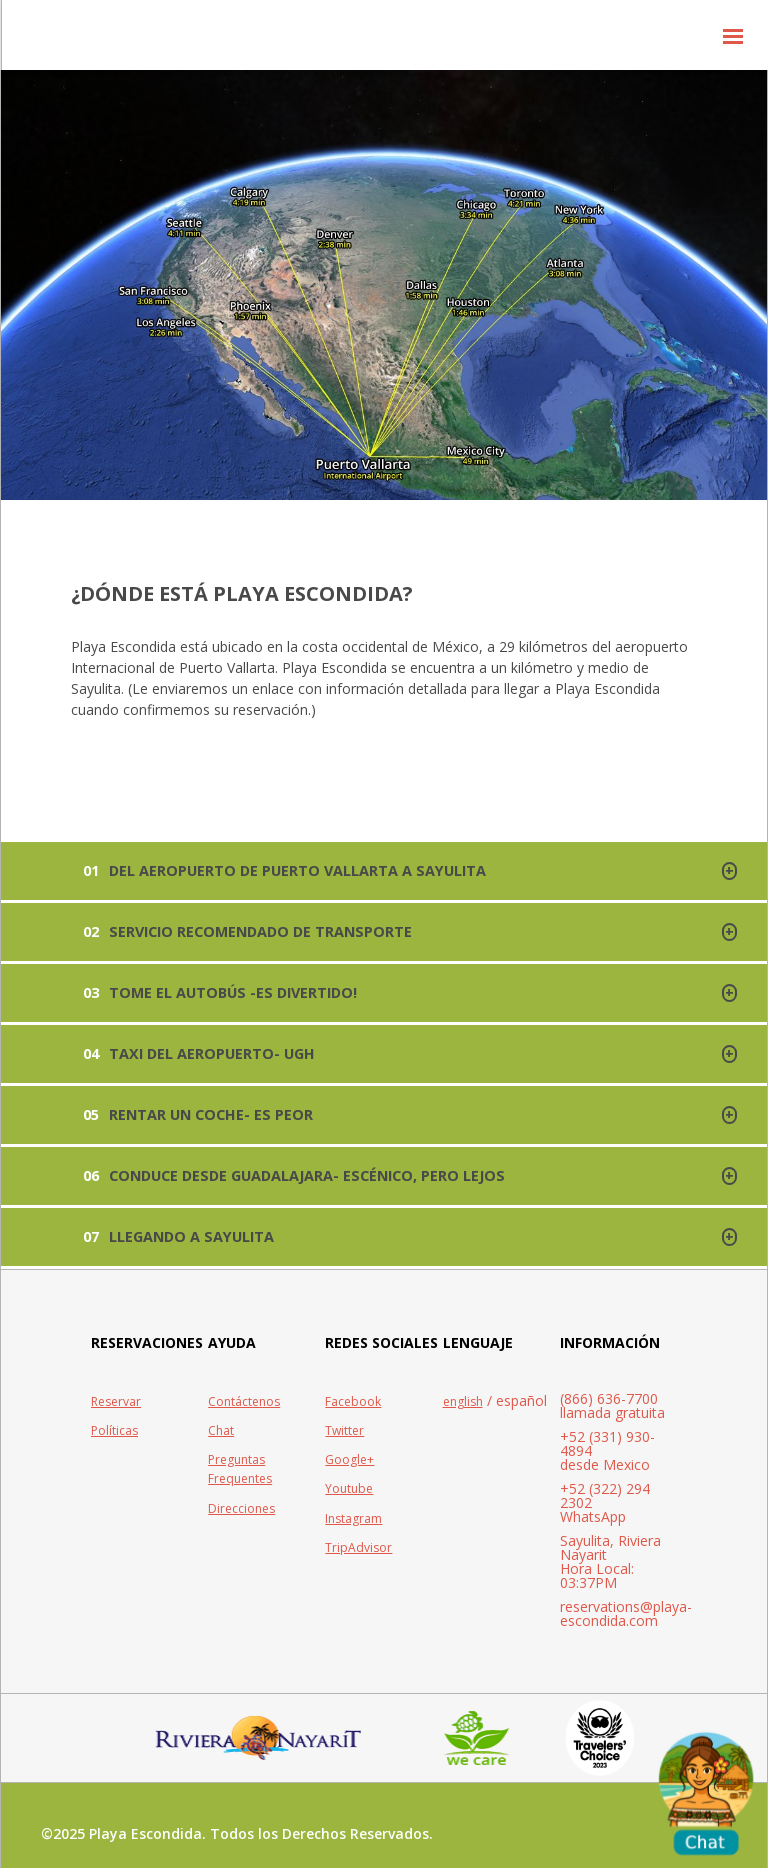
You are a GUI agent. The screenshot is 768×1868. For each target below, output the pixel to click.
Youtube (349, 1488)
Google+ (349, 1459)
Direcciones (241, 1508)
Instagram (353, 1518)
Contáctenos (244, 1401)
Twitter (344, 1430)
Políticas (114, 1430)
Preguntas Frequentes (240, 1469)
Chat (221, 1430)
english (463, 1401)
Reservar (116, 1401)
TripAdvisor (358, 1547)
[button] (733, 35)
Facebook (353, 1401)
